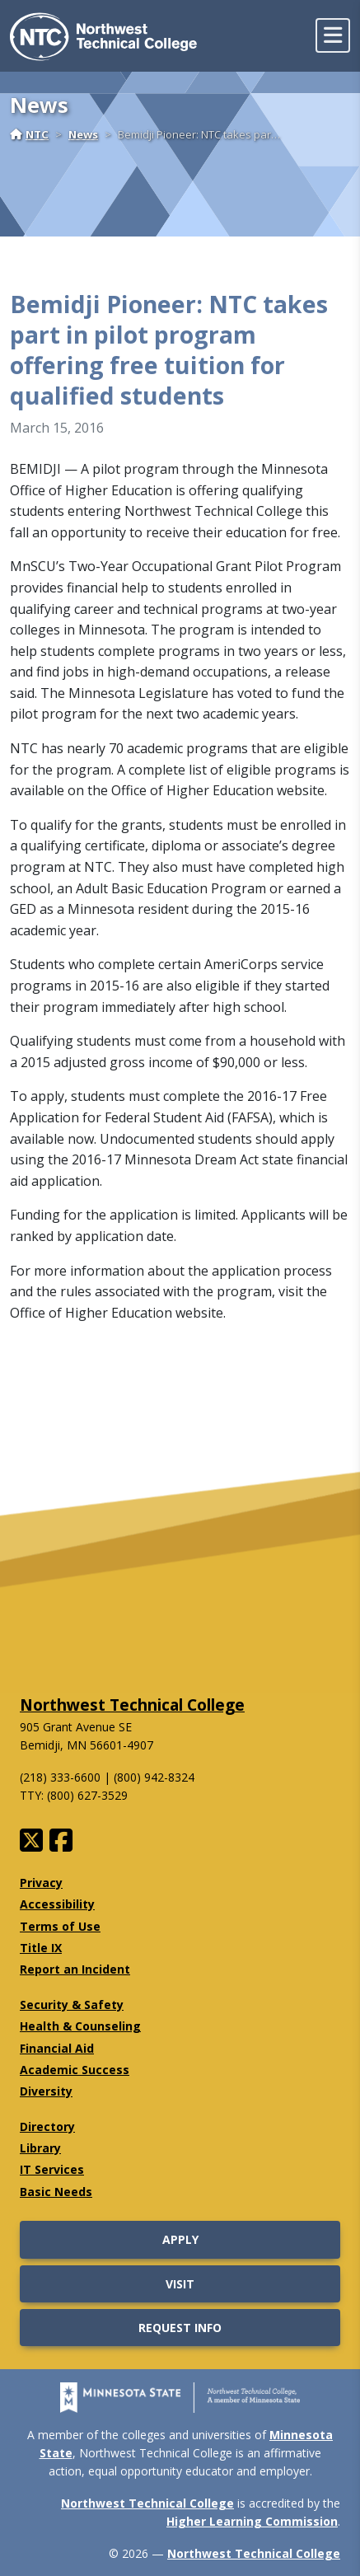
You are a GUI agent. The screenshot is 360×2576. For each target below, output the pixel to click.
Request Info (180, 2327)
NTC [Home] (29, 134)
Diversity (46, 2091)
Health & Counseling (80, 2026)
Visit (180, 2284)
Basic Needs (56, 2191)
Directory (47, 2126)
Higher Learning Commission (252, 2521)
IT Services (52, 2169)
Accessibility (57, 1904)
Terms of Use (60, 1926)
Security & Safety (72, 2004)
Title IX (41, 1947)
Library (40, 2148)
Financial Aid (57, 2048)
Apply (180, 2239)
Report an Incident (75, 1969)
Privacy (41, 1882)
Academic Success (74, 2069)
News (83, 134)
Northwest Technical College (132, 1704)
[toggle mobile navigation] (333, 35)
